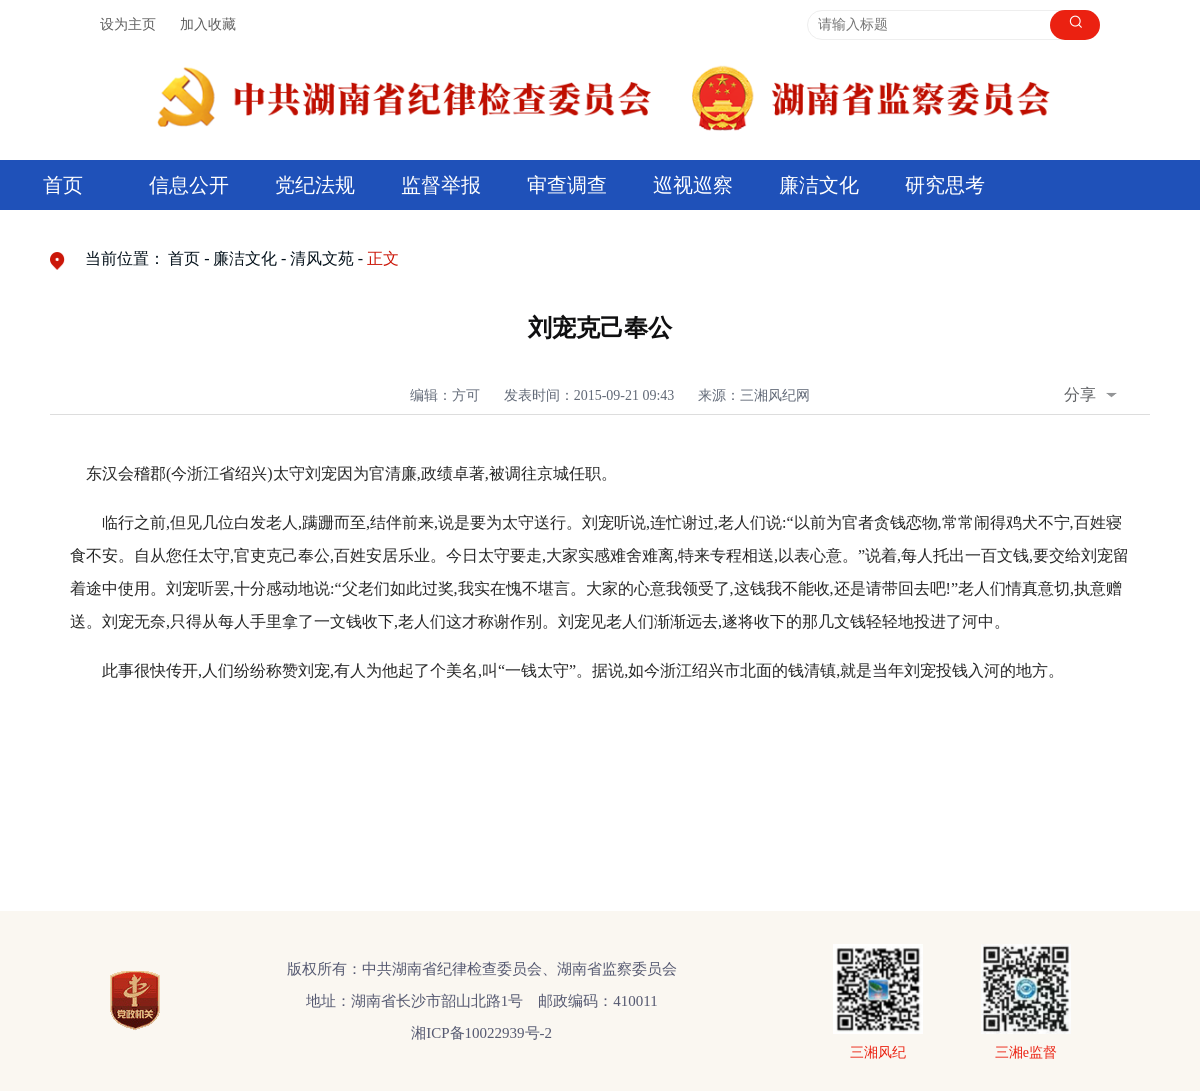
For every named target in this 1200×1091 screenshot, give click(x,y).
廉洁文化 (819, 185)
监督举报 (441, 185)
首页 (63, 185)
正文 (383, 258)
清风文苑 (322, 258)
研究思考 (945, 185)
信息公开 (189, 185)
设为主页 (128, 24)
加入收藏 (208, 24)
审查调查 (567, 185)
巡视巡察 (693, 185)
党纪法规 (315, 185)
